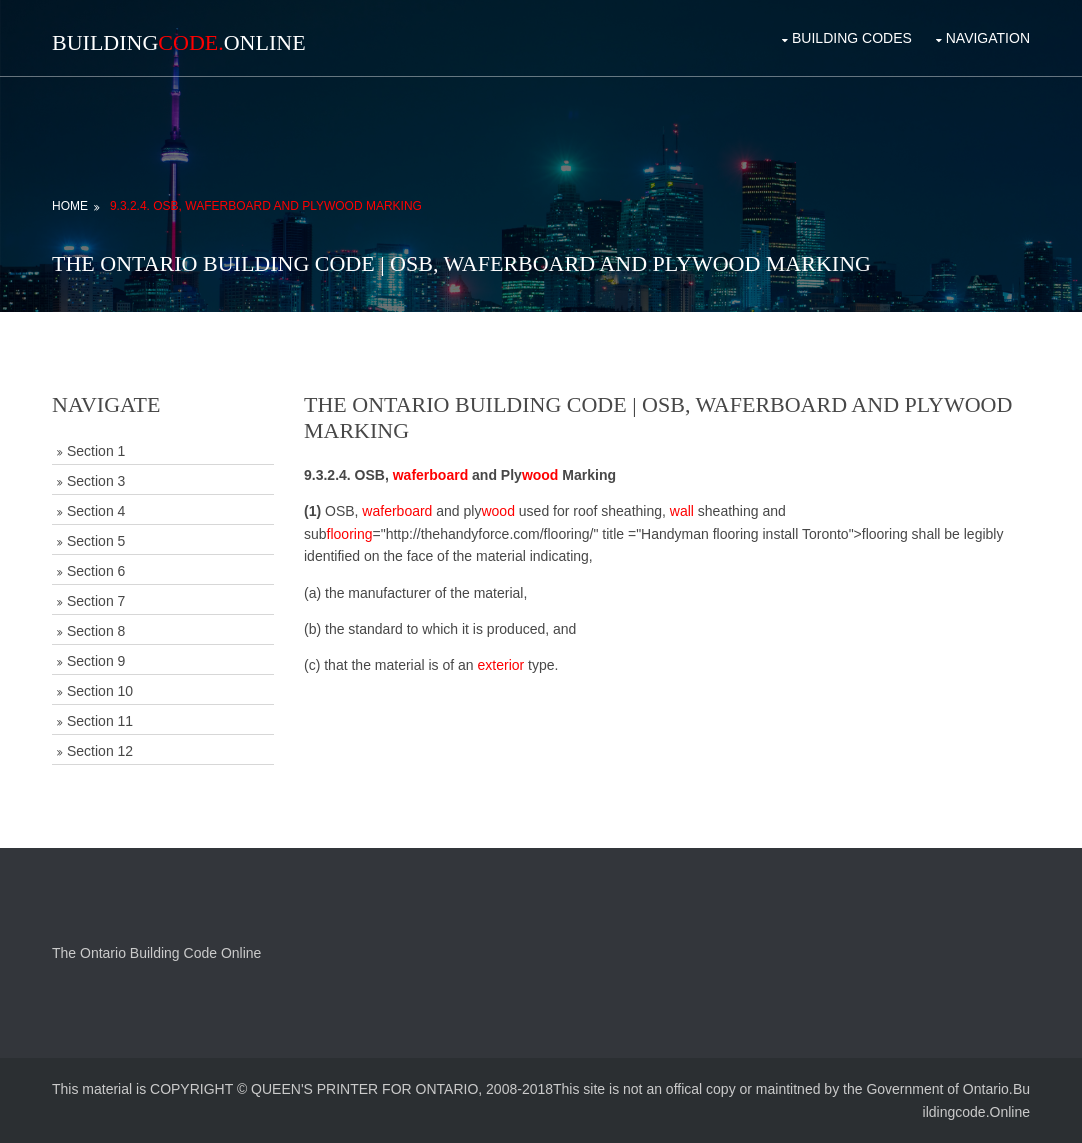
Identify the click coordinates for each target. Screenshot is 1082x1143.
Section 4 (96, 511)
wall (682, 511)
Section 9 (96, 661)
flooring (350, 534)
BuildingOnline (179, 42)
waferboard (430, 475)
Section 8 (96, 631)
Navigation (988, 38)
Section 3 (96, 481)
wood (540, 475)
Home (70, 206)
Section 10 (100, 691)
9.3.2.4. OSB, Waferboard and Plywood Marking (266, 206)
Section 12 (100, 751)
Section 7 (96, 601)
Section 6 (96, 571)
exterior (501, 665)
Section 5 (96, 541)
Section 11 (100, 721)
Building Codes (852, 38)
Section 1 (96, 451)
